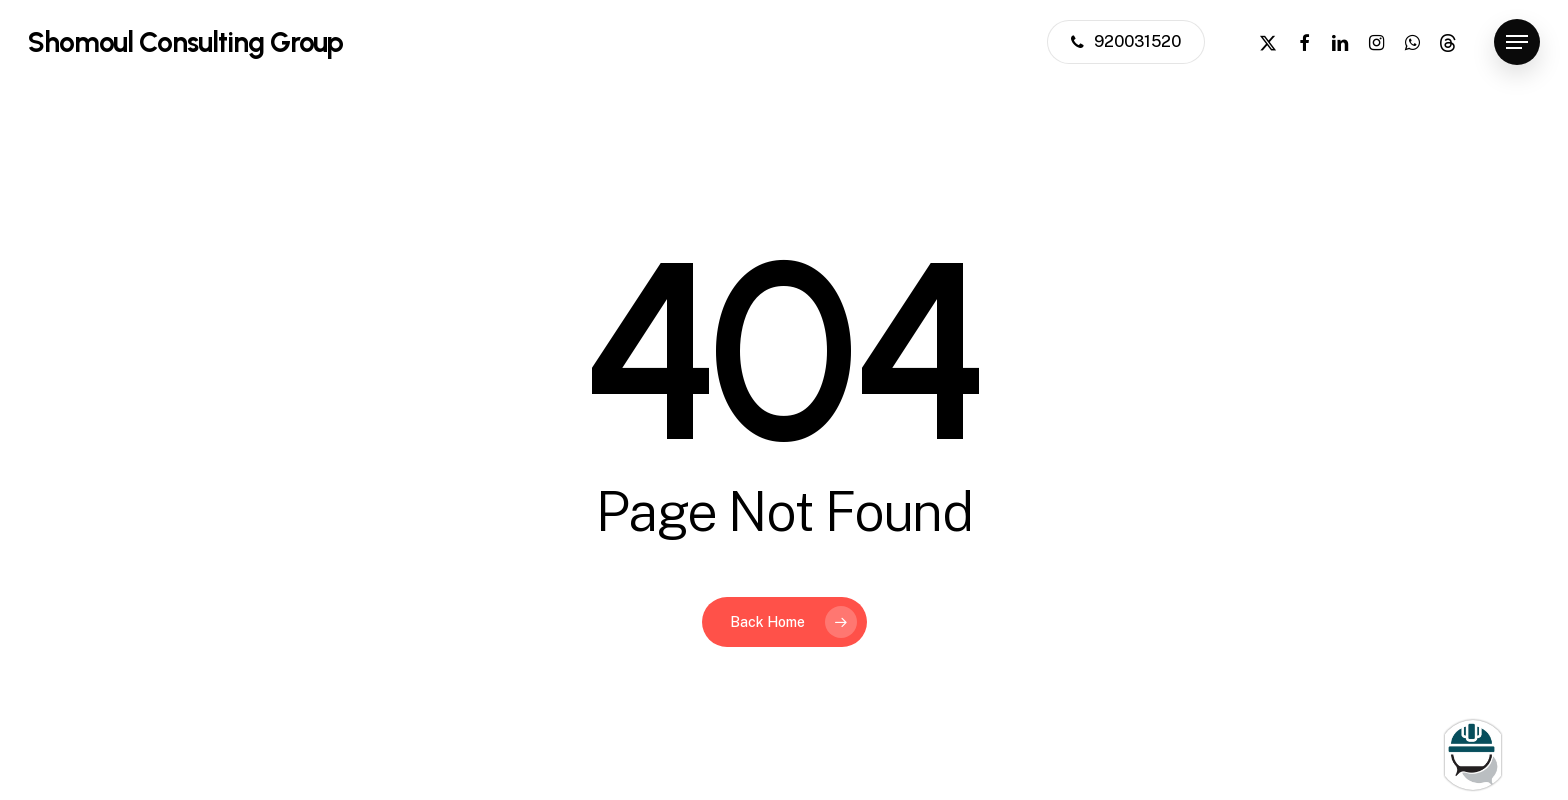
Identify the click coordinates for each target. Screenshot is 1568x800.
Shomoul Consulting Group (185, 42)
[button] (1517, 42)
